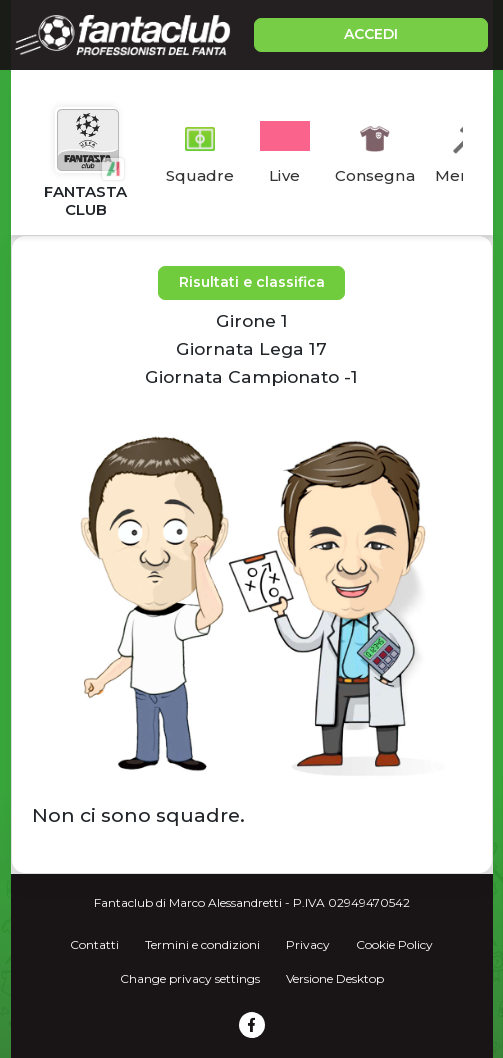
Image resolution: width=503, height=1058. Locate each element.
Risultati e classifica (252, 282)
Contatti (94, 944)
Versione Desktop (335, 978)
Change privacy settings (190, 978)
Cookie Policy (394, 944)
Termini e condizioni (202, 944)
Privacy (308, 944)
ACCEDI (371, 34)
